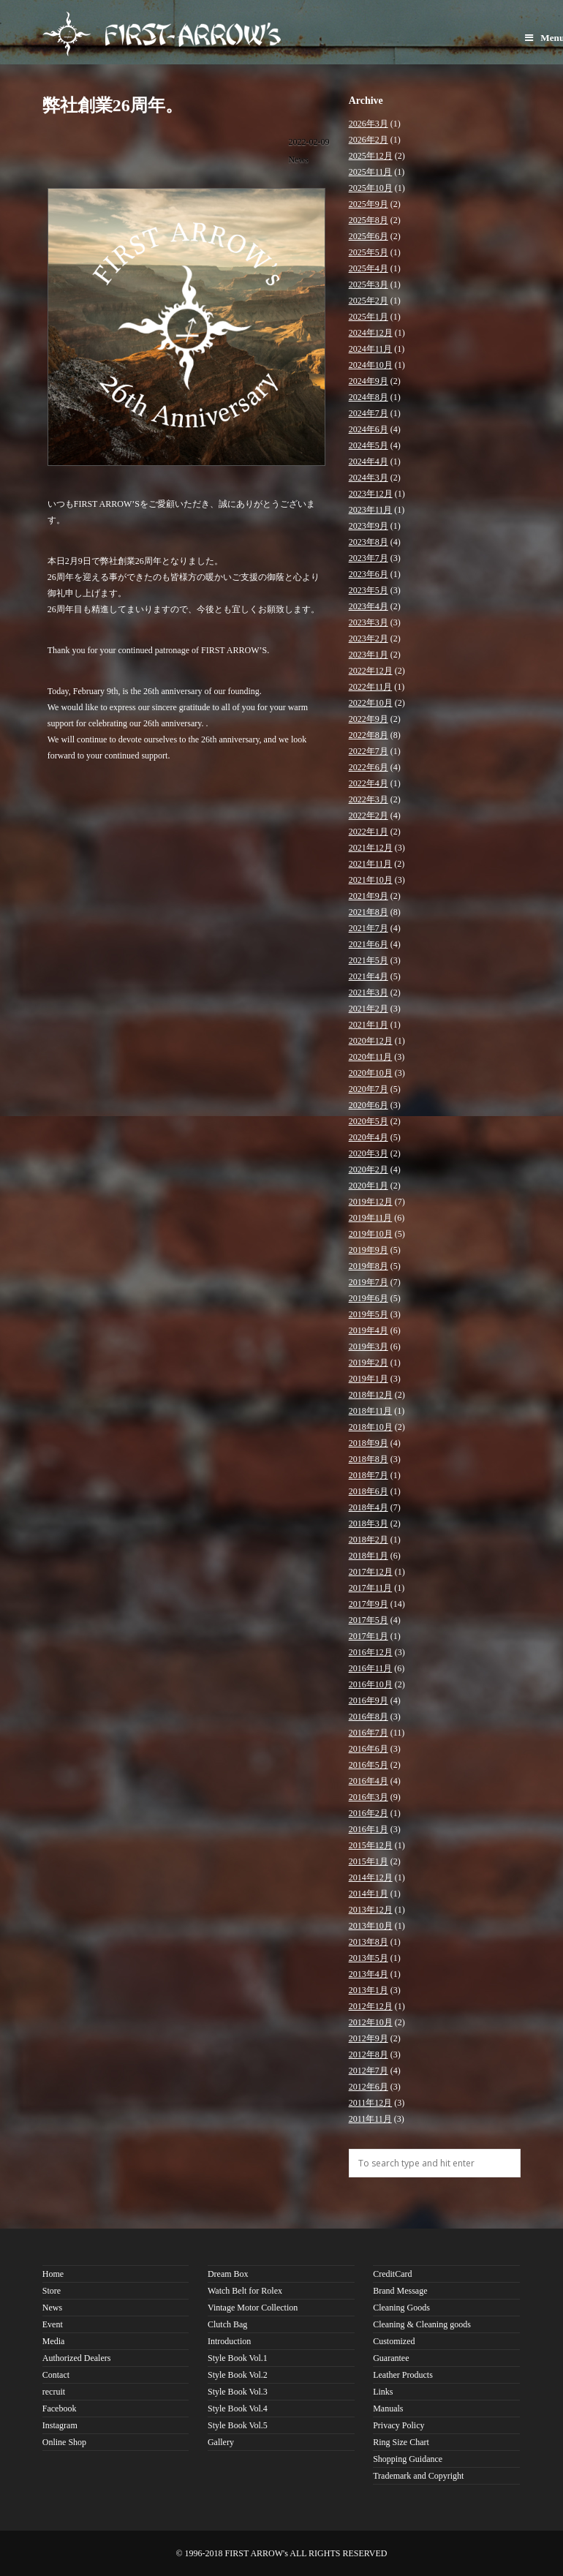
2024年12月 (371, 333)
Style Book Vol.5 (238, 2425)
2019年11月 (371, 1218)
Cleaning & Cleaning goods (422, 2324)
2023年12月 (371, 494)
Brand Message (400, 2291)
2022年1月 (368, 831)
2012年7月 (368, 2070)
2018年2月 (368, 1539)
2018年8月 (368, 1459)
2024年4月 (368, 461)
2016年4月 (368, 1781)
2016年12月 (371, 1652)
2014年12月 (371, 1877)
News (298, 159)
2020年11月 (371, 1057)
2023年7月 (368, 558)
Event (52, 2324)
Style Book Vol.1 (238, 2358)
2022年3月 (368, 799)
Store (51, 2291)
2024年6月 (368, 429)
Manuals (388, 2408)
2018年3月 (368, 1523)
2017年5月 (368, 1620)
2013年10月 (371, 1926)
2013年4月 (368, 1974)
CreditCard (392, 2274)
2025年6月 (368, 236)
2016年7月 (368, 1733)
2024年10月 (371, 365)
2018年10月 (371, 1427)
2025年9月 (368, 204)
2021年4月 (368, 976)
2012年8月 (368, 2054)
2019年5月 (368, 1314)
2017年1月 (368, 1636)
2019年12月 (371, 1202)
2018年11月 (371, 1411)
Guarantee (391, 2358)
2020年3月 (368, 1153)
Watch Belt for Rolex (245, 2291)
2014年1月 (368, 1893)
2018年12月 (371, 1395)
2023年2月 (368, 638)
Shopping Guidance (407, 2459)
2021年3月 (368, 992)
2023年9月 (368, 526)
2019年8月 (368, 1266)
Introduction (229, 2341)
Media (53, 2341)
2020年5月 (368, 1121)
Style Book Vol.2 (238, 2375)
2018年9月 (368, 1443)
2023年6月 (368, 574)
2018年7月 (368, 1475)
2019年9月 (368, 1250)
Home (53, 2274)
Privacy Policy (398, 2425)
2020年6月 (368, 1105)
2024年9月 (368, 381)
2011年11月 (370, 2119)
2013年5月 (368, 1958)
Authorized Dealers (76, 2358)
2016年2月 (368, 1813)
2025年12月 (371, 156)
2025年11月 (371, 172)
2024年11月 (371, 349)
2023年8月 (368, 542)
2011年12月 (371, 2103)
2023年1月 (368, 654)
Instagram (60, 2425)
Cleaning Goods (401, 2307)
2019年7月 (368, 1282)
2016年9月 (368, 1700)
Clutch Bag (227, 2324)
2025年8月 (368, 220)
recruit (53, 2392)
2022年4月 (368, 783)
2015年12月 (371, 1845)
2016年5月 (368, 1765)
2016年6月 (368, 1749)
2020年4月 (368, 1137)
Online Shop (64, 2442)
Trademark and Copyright (418, 2476)
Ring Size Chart (401, 2442)
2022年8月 (368, 735)
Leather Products (403, 2375)
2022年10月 (371, 703)
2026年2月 (368, 140)
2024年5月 (368, 445)
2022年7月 (368, 751)
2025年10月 (371, 188)
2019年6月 (368, 1298)
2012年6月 (368, 2087)
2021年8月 (368, 912)
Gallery (221, 2442)
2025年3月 (368, 284)
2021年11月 (371, 864)
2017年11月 (371, 1588)
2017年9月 (368, 1604)
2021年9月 (368, 896)
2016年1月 (368, 1829)
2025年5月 (368, 252)
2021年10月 (371, 880)
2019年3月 (368, 1346)
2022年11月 (371, 687)
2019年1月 (368, 1379)
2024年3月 (368, 477)
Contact (55, 2375)
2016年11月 (371, 1668)
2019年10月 (371, 1234)
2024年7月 (368, 413)
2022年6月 (368, 767)
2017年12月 (371, 1572)
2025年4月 (368, 268)
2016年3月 (368, 1797)
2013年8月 (368, 1942)
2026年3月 (368, 123)
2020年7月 (368, 1089)
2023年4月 (368, 606)
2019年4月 (368, 1330)
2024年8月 (368, 397)
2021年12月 (371, 848)
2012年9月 (368, 2038)
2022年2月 (368, 815)
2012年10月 (371, 2022)
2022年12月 (371, 671)
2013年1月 (368, 1990)
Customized (394, 2341)
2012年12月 (371, 2006)
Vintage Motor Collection (253, 2307)
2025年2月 (368, 300)
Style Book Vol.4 (238, 2408)
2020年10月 (371, 1073)
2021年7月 (368, 928)
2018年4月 (368, 1507)
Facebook (59, 2408)
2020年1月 (368, 1185)
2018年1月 (368, 1556)
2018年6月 (368, 1491)
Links (383, 2392)
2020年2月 (368, 1169)
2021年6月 (368, 944)
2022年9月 (368, 719)
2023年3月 (368, 622)
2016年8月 (368, 1716)
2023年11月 (371, 510)
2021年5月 (368, 960)
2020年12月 (371, 1041)
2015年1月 (368, 1861)
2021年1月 (368, 1025)
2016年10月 (371, 1684)
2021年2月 (368, 1008)
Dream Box (228, 2274)
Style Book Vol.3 (238, 2392)
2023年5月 (368, 590)
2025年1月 (368, 317)
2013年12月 (371, 1910)
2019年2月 (368, 1362)
